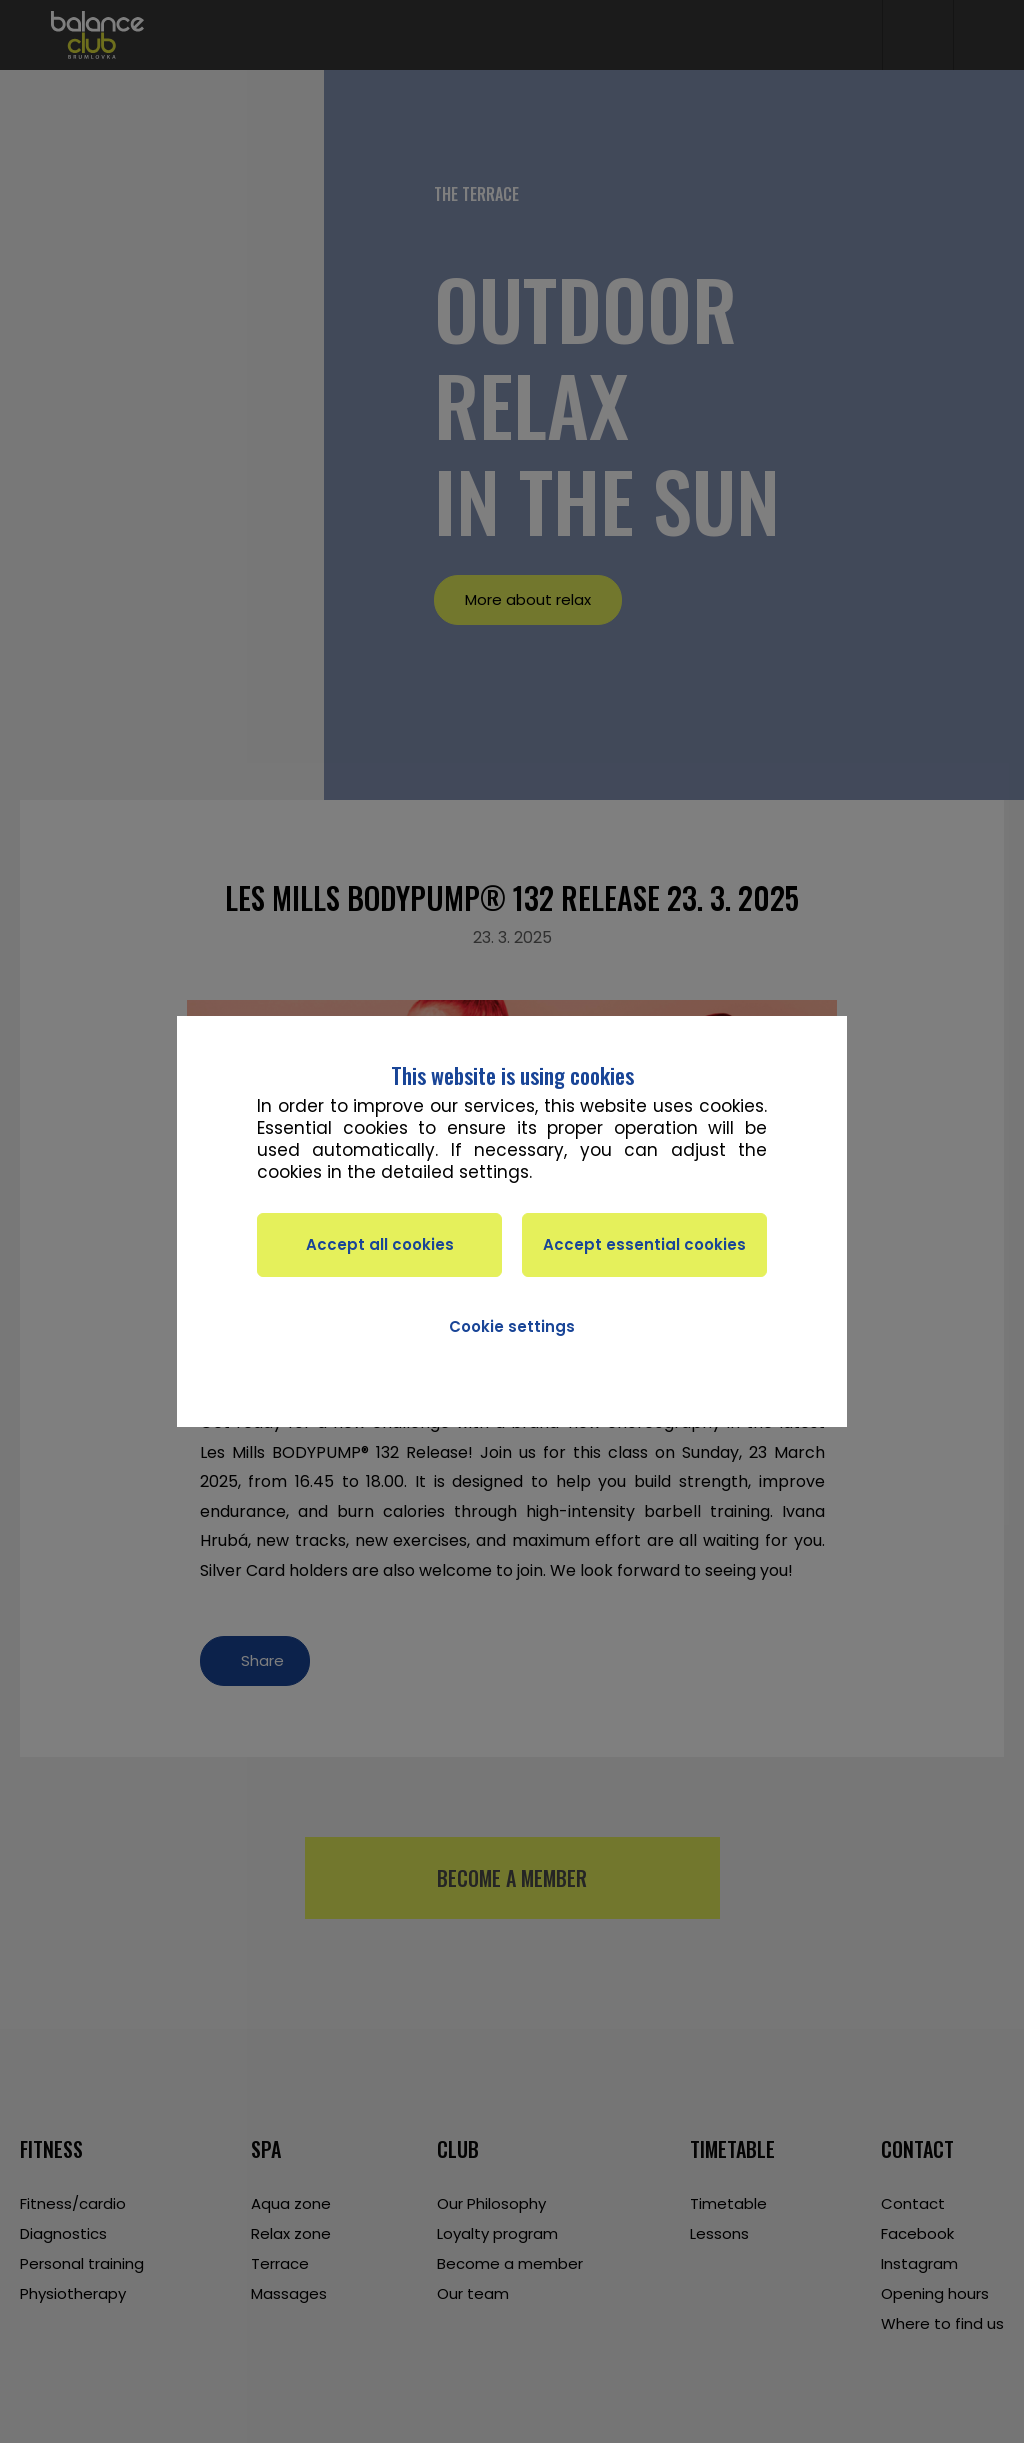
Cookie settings (512, 1326)
